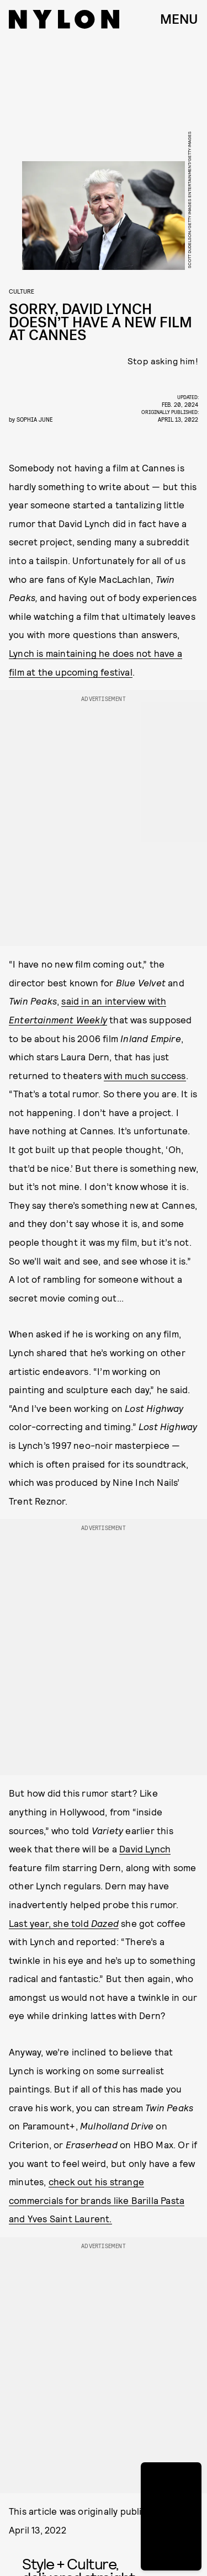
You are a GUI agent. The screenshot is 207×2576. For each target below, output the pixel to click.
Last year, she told (64, 1923)
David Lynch (145, 1848)
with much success (144, 1075)
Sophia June (34, 419)
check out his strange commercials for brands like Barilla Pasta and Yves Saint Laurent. (96, 2200)
